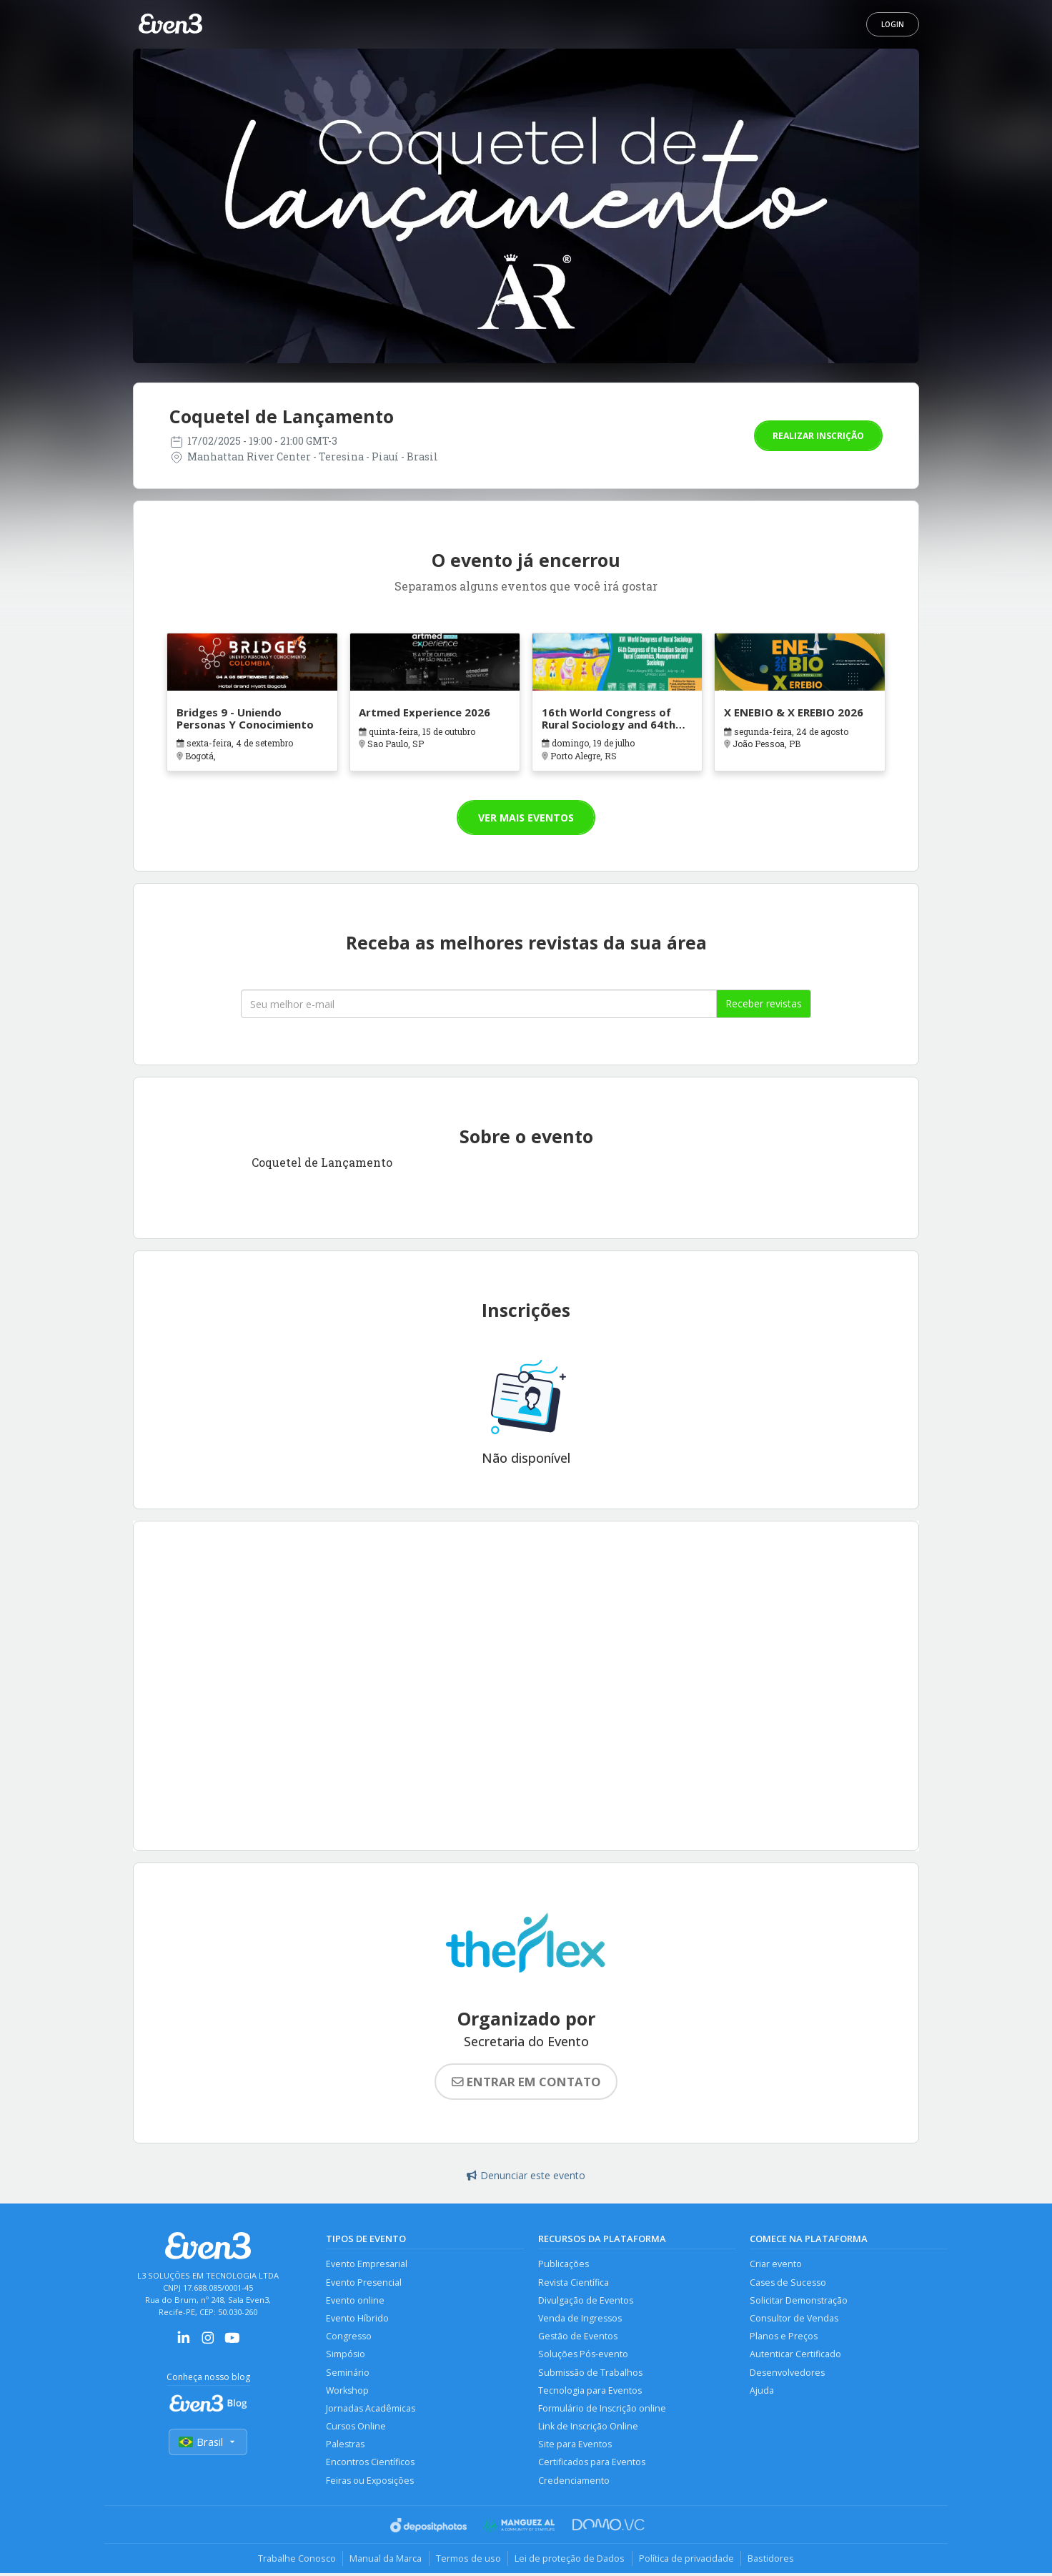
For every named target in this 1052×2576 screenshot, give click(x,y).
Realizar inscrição (818, 436)
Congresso (349, 2337)
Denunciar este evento (526, 2175)
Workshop (347, 2392)
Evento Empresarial (366, 2264)
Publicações (563, 2264)
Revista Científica (573, 2282)
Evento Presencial (364, 2282)
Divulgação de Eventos (585, 2300)
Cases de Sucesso (788, 2282)
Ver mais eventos (526, 817)
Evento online (355, 2300)
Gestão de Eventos (577, 2337)
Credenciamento (574, 2483)
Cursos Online (356, 2428)
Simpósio (345, 2355)
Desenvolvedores (787, 2373)
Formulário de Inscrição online (602, 2410)
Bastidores (773, 2561)
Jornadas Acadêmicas (370, 2410)
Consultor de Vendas (794, 2319)
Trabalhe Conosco (294, 2561)
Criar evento (776, 2264)
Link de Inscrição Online (588, 2428)
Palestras (345, 2446)
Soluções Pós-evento (583, 2355)
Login (892, 24)
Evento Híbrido (357, 2319)
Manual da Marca (384, 2561)
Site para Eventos (575, 2446)
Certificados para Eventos (591, 2465)
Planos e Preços (784, 2337)
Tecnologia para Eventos (590, 2392)
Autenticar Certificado (795, 2355)
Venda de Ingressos (580, 2319)
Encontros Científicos (370, 2465)
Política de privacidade (687, 2561)
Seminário (347, 2373)
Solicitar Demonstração (799, 2300)
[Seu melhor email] (479, 1004)
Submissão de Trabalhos (590, 2373)
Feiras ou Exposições (370, 2483)
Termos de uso (467, 2561)
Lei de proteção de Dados (570, 2561)
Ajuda (762, 2392)
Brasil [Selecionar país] (208, 2442)
